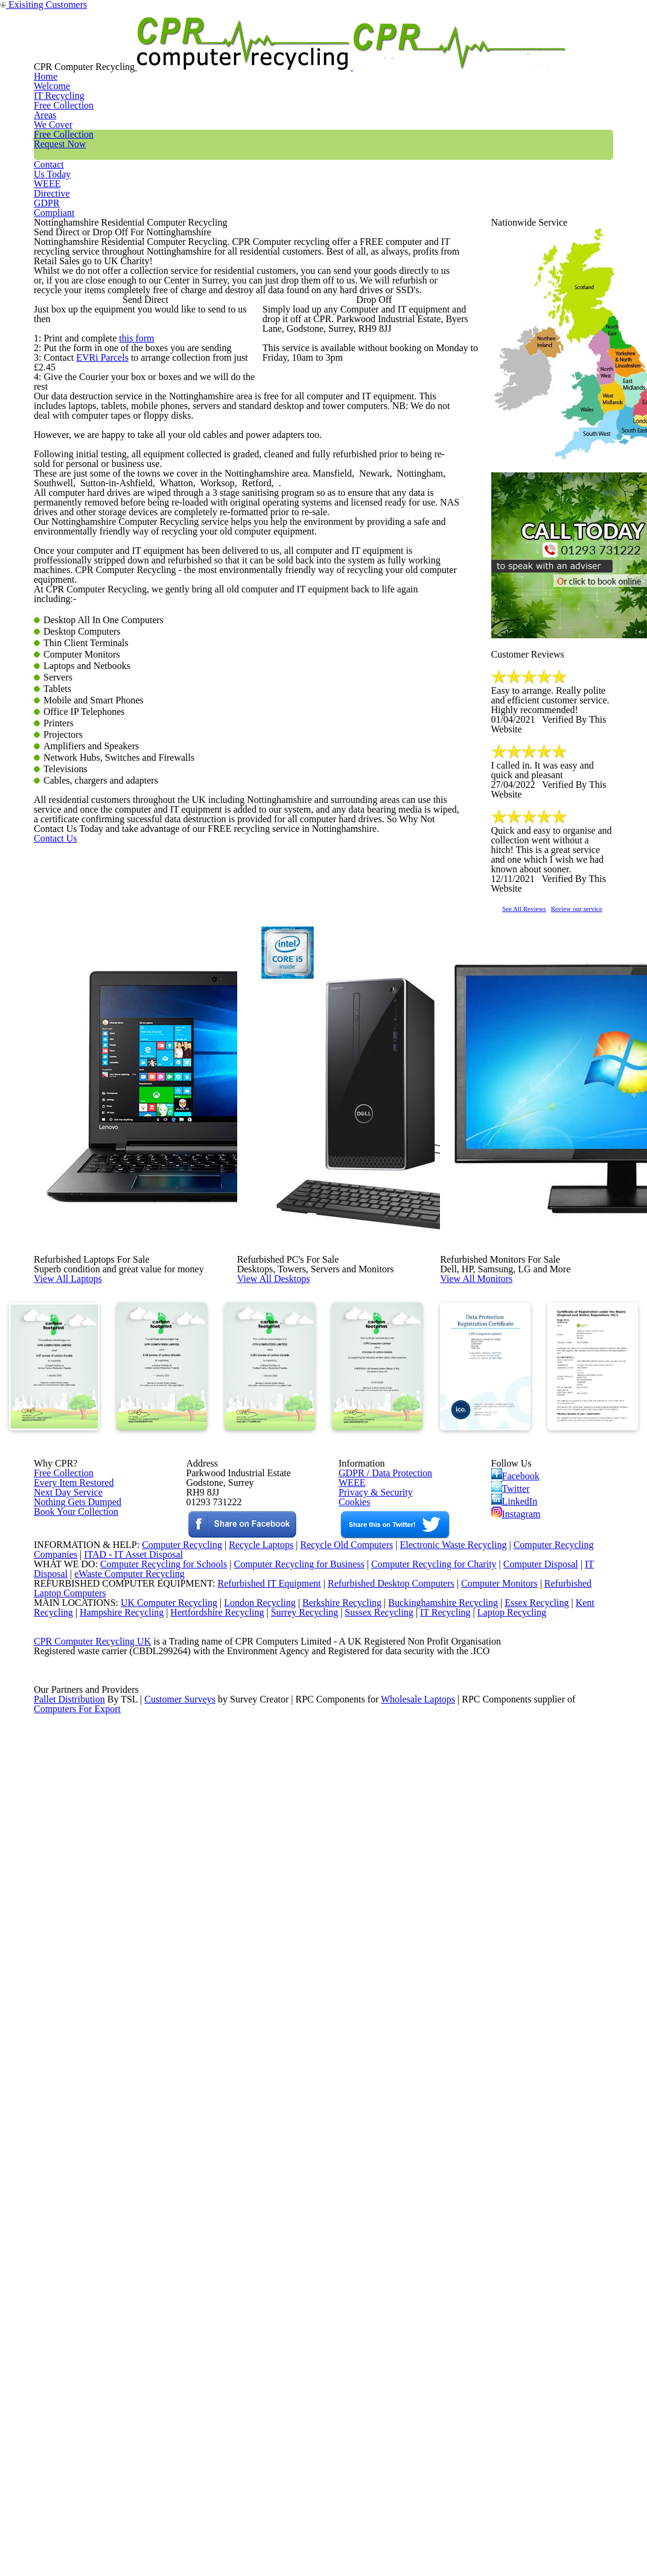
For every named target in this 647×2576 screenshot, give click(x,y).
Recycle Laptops (251, 2159)
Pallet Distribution (70, 2407)
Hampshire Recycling (125, 2268)
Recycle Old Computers (341, 2159)
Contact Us (74, 1357)
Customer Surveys (181, 2407)
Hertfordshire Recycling (225, 2268)
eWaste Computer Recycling (134, 2206)
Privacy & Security (370, 2012)
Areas (293, 51)
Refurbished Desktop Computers (370, 2221)
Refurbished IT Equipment (243, 2221)
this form (132, 543)
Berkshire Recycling (335, 2252)
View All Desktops (300, 1668)
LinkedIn (514, 2018)
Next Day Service (64, 2012)
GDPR (584, 51)
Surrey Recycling (316, 2268)
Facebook (517, 1983)
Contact (459, 51)
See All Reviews (539, 1045)
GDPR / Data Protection (379, 1981)
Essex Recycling (538, 2252)
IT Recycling (222, 51)
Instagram (517, 2035)
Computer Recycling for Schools (156, 2191)
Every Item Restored (69, 1996)
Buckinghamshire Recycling (440, 2252)
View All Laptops (94, 1668)
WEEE (523, 51)
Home (150, 51)
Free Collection (374, 51)
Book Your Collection (72, 2069)
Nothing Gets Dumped (73, 2027)
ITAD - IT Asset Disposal (135, 2175)
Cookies (353, 2027)
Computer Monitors (483, 2221)
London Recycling (249, 2252)
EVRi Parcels (100, 573)
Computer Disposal (548, 2191)
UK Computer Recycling (157, 2252)
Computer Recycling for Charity (439, 2191)
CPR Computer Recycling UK (92, 2314)
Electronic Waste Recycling (454, 2159)
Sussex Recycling (395, 2268)
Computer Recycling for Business (299, 2191)
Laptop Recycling (532, 2268)
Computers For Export (78, 2422)
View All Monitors (503, 1668)
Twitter (511, 2000)
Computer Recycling (168, 2159)
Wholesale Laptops (426, 2407)
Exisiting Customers (613, 7)
